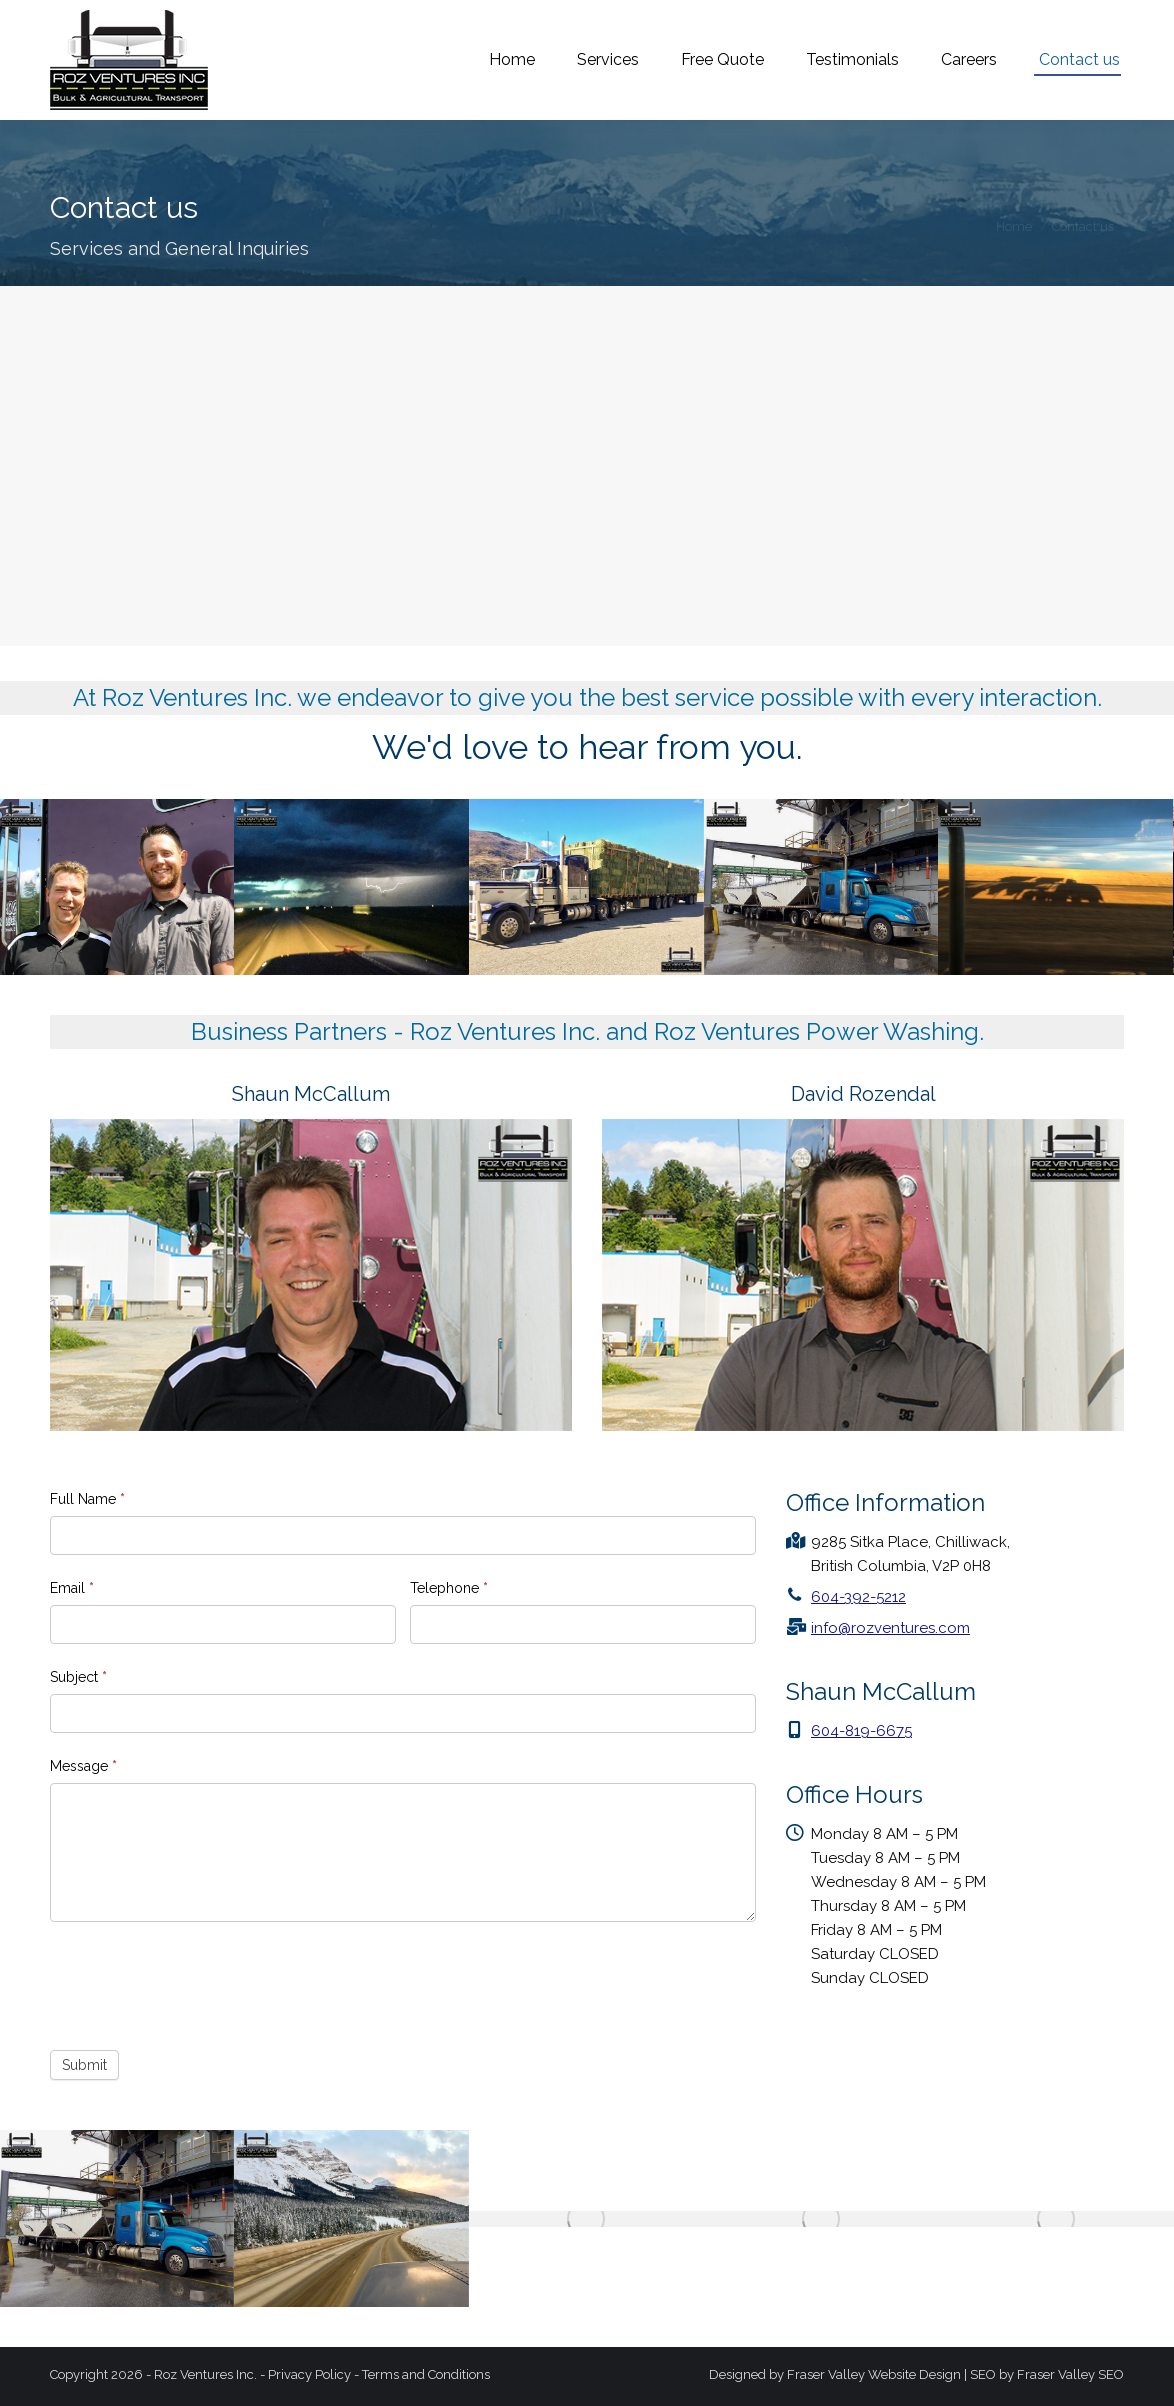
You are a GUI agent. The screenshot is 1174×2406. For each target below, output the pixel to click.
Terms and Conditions (426, 2374)
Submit (84, 2065)
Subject (78, 1677)
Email (72, 1588)
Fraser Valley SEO (1070, 2374)
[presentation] (202, 1981)
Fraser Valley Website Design (874, 2374)
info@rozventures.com (1040, 22)
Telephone (449, 1588)
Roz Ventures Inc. (205, 2374)
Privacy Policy (309, 2374)
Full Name (87, 1499)
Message (83, 1766)
